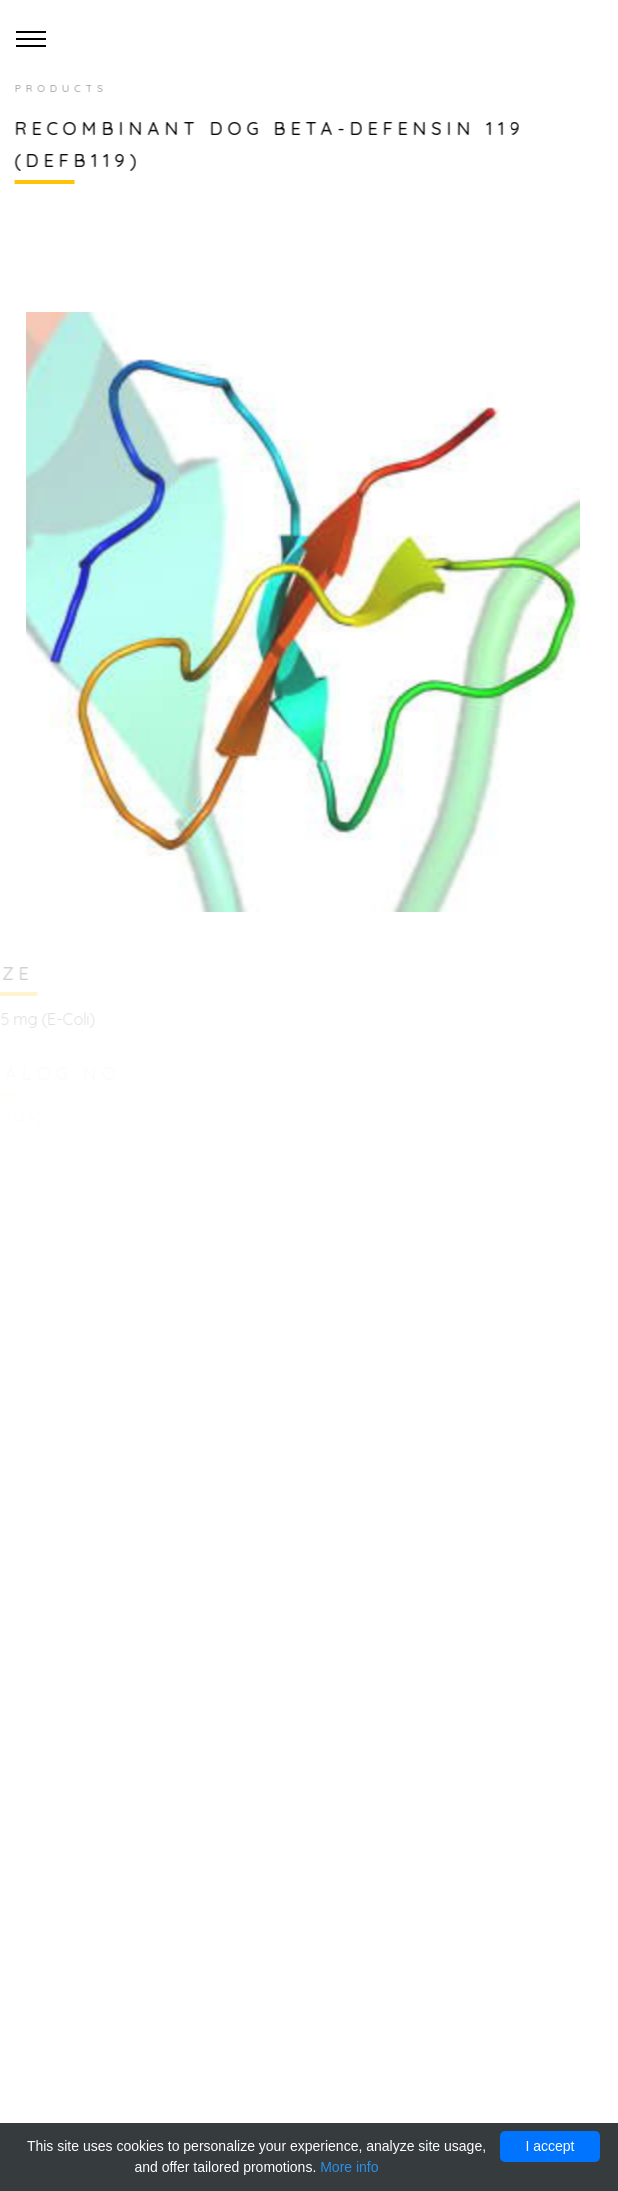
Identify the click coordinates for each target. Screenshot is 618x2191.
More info (349, 2167)
